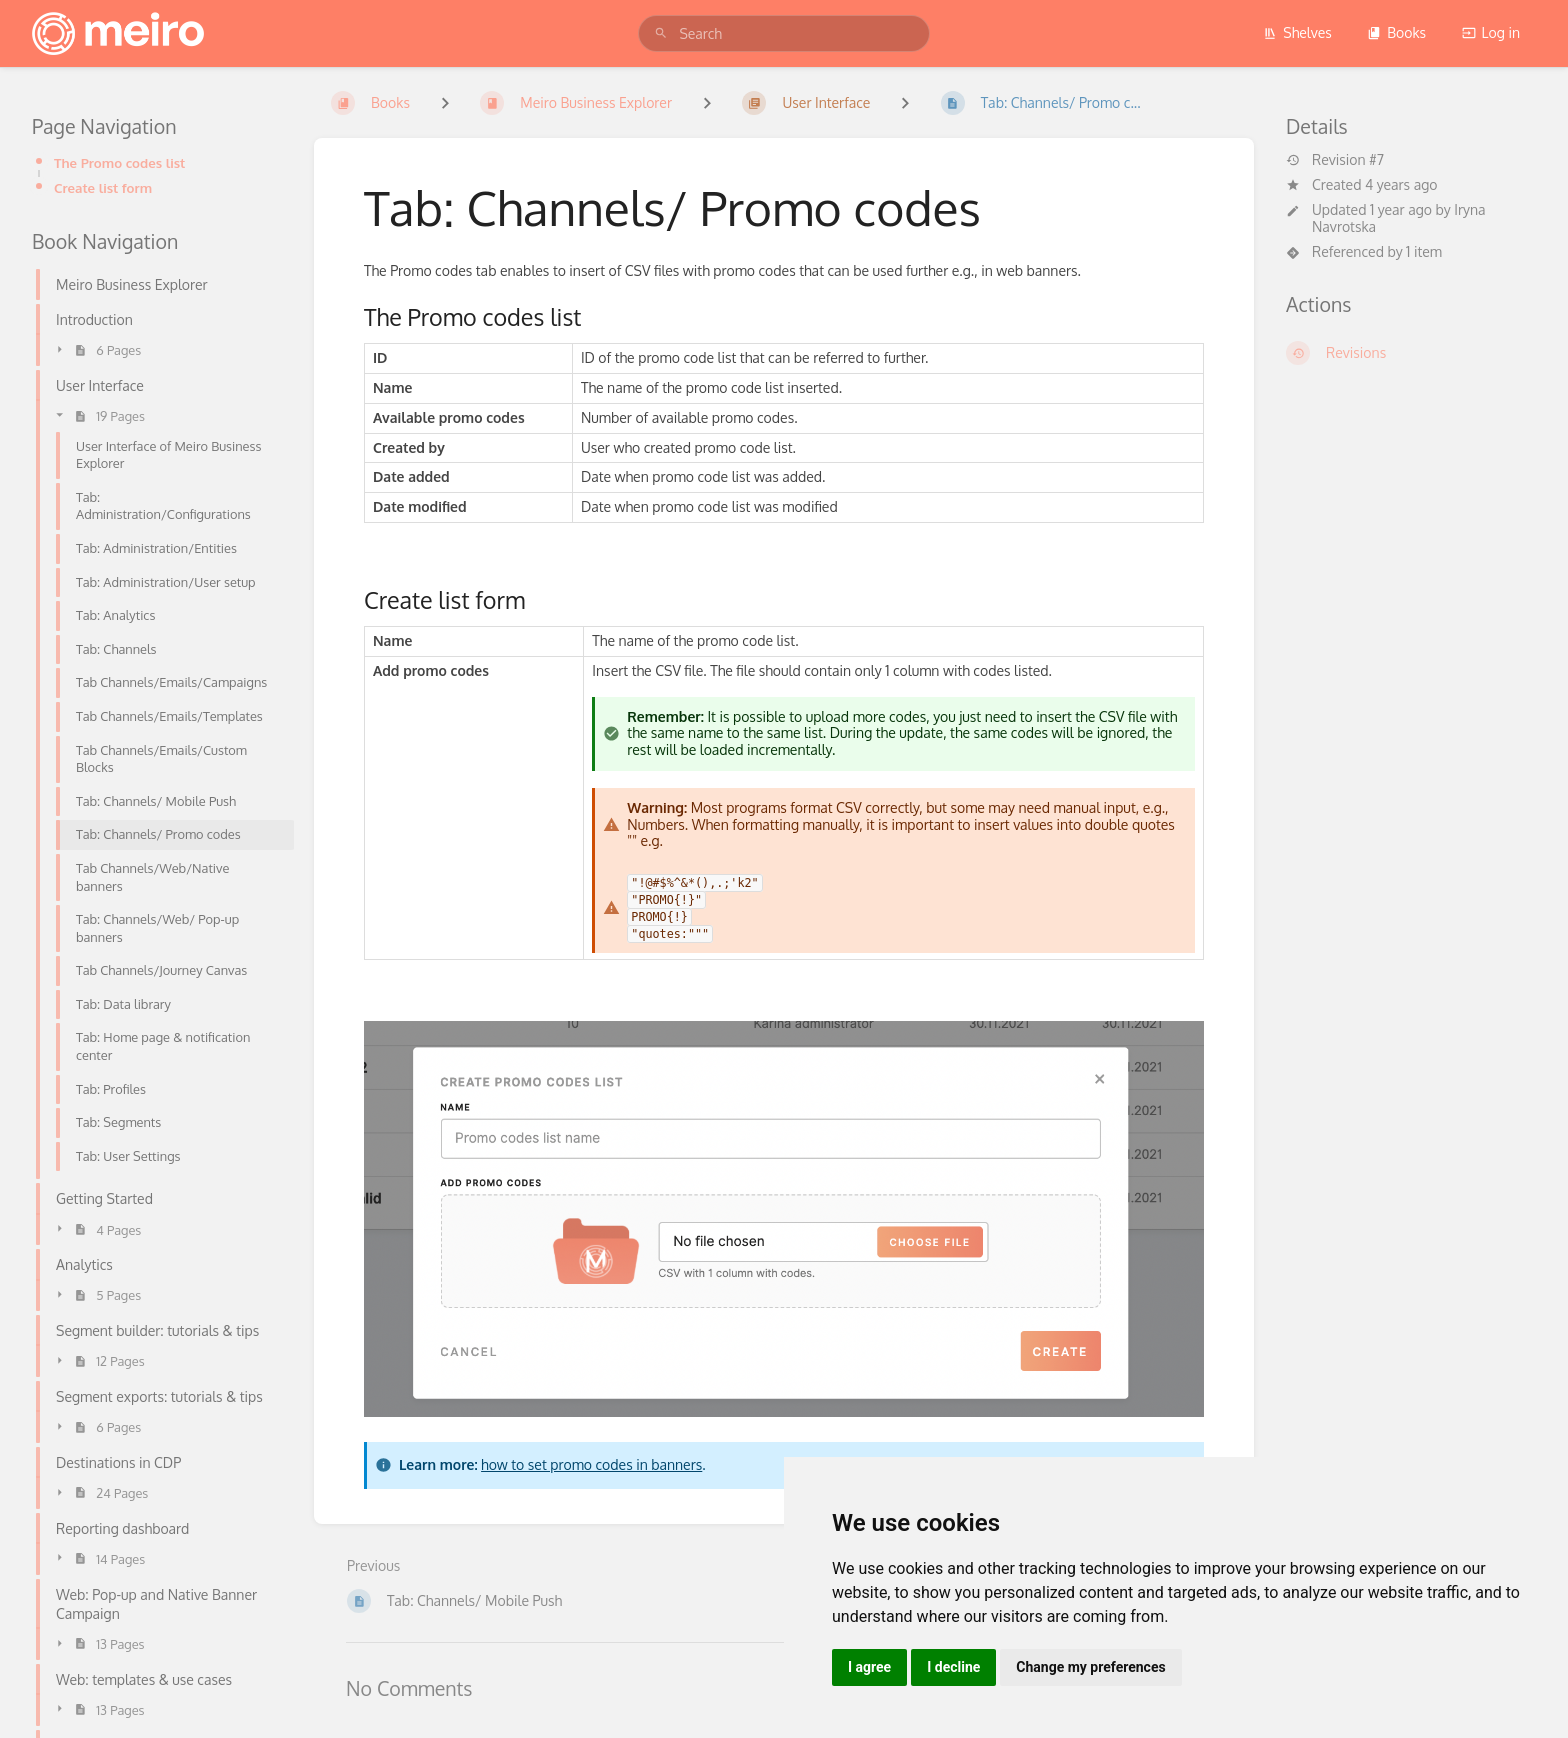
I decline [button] (953, 1667)
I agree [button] (869, 1667)
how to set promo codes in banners (591, 1464)
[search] (783, 33)
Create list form (103, 187)
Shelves (1297, 32)
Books (1396, 32)
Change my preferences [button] (1090, 1667)
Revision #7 (1335, 160)
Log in (1491, 32)
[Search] (661, 33)
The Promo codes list (119, 162)
